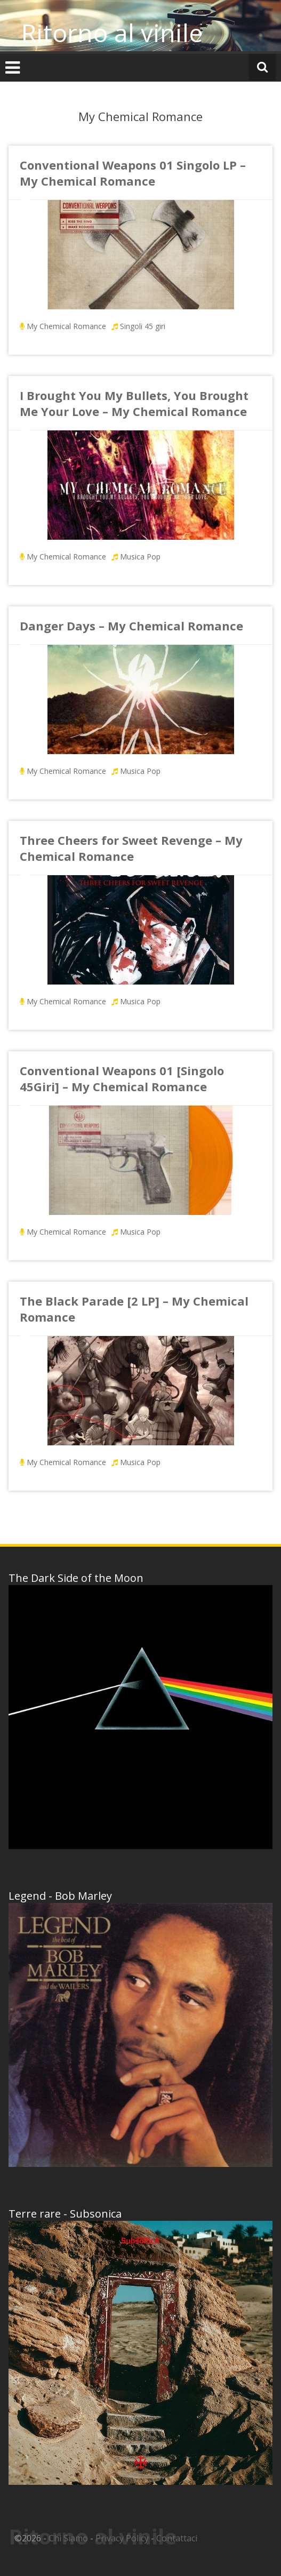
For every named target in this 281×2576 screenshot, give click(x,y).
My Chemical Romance (66, 326)
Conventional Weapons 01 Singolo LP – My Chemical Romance (133, 173)
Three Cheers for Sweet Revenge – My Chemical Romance (131, 848)
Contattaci (176, 2538)
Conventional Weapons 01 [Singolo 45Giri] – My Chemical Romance (122, 1078)
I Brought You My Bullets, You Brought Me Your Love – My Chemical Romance (134, 403)
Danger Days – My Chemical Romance (131, 626)
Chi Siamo (68, 2538)
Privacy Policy (122, 2538)
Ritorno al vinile (112, 32)
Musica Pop (140, 556)
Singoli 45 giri (142, 326)
